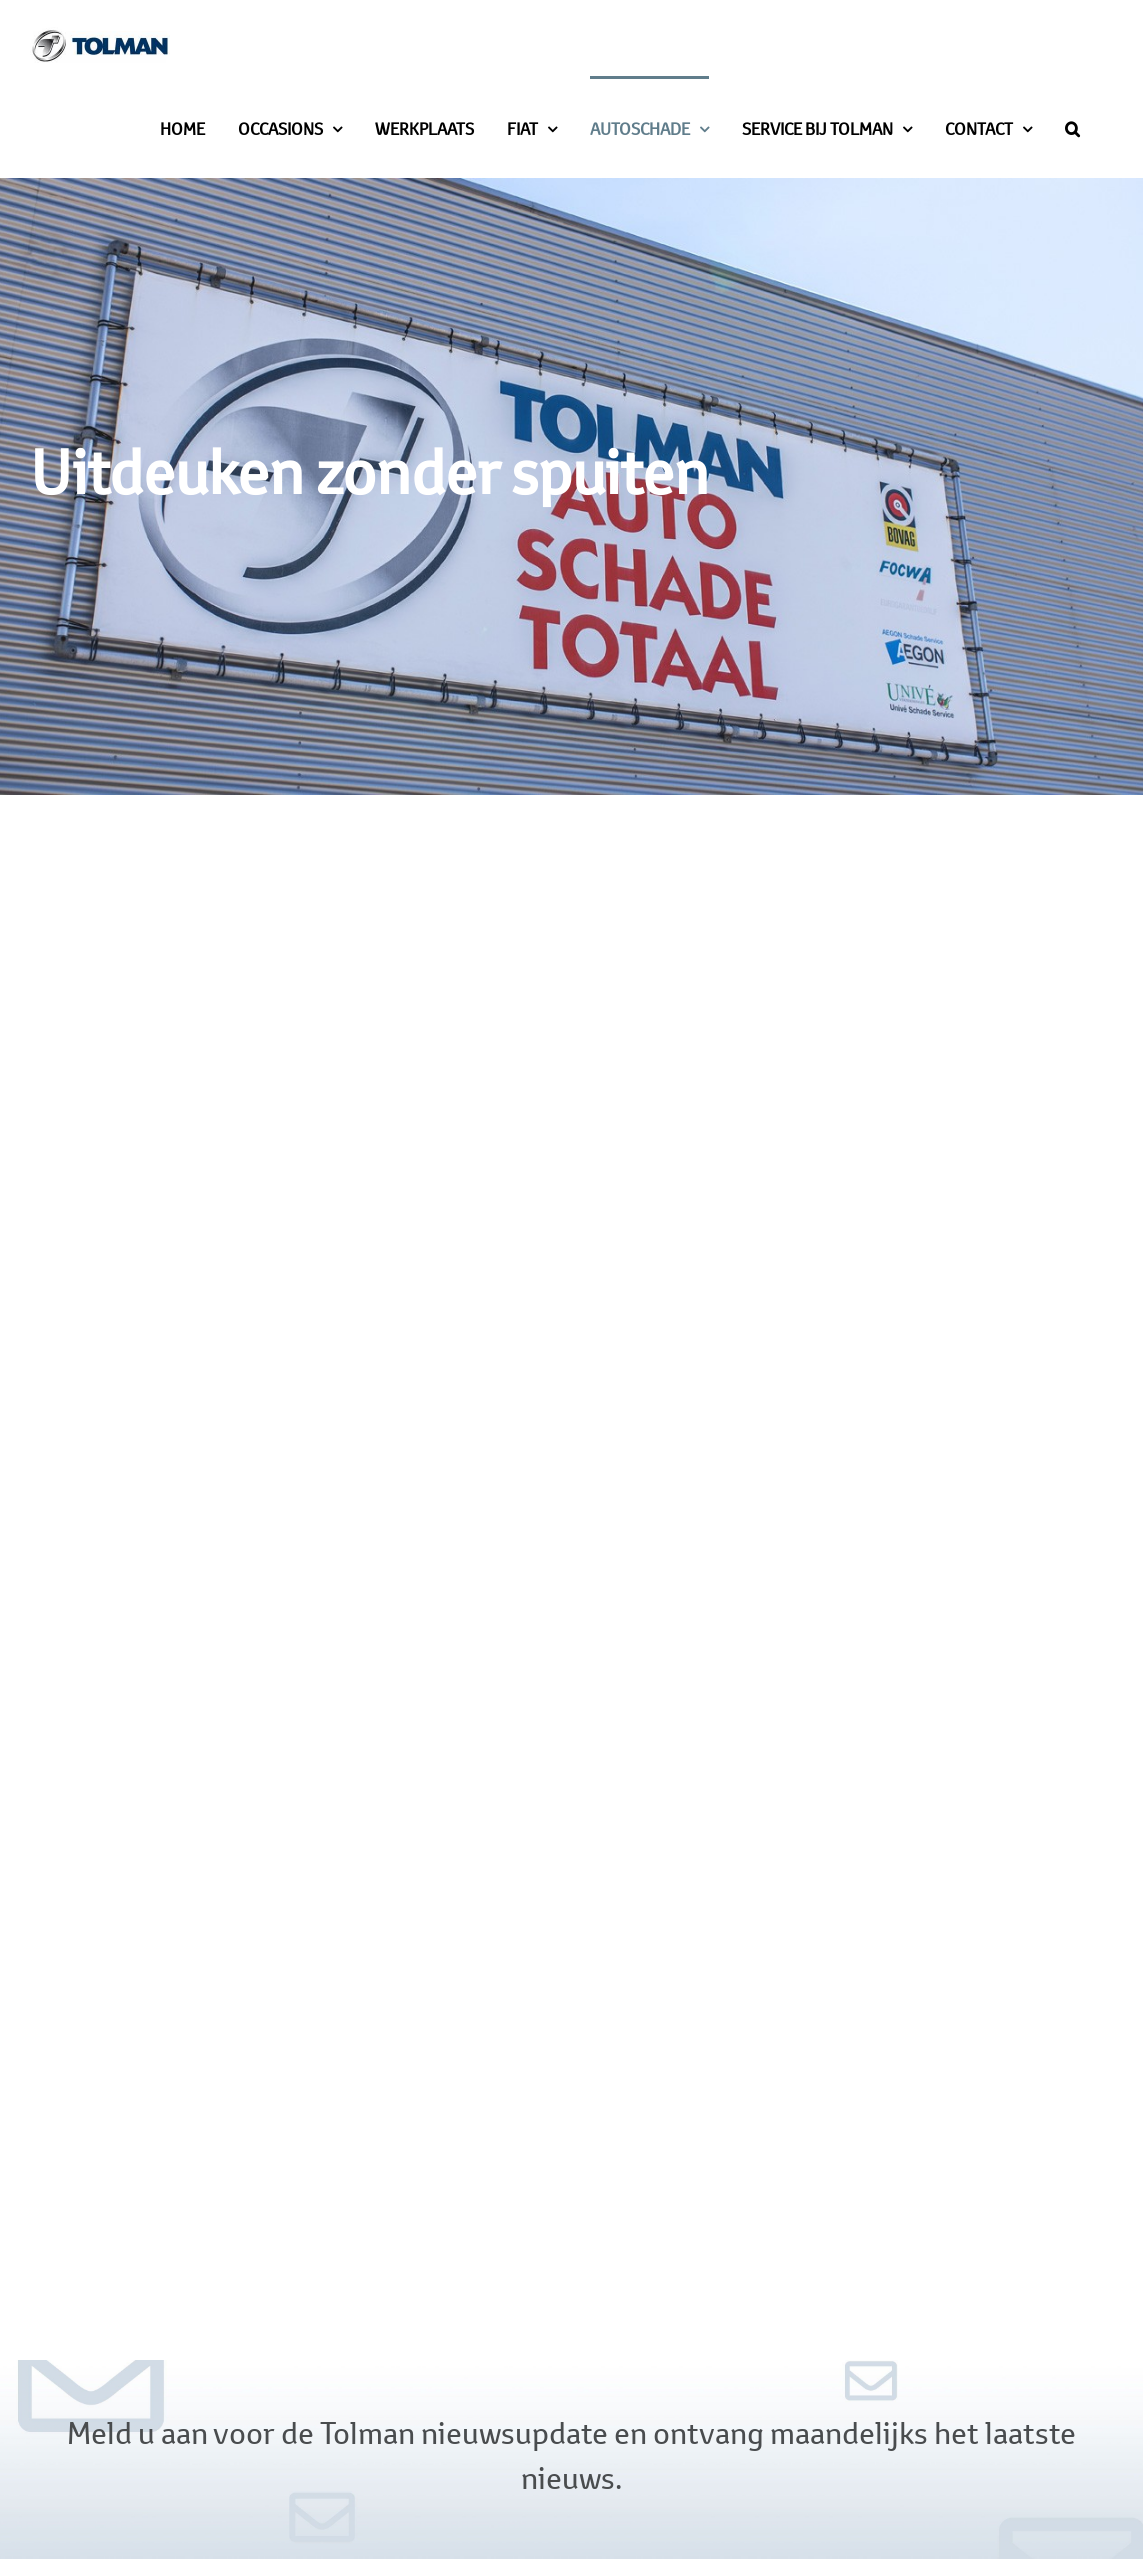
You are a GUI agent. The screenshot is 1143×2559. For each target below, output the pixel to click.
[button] (1072, 127)
